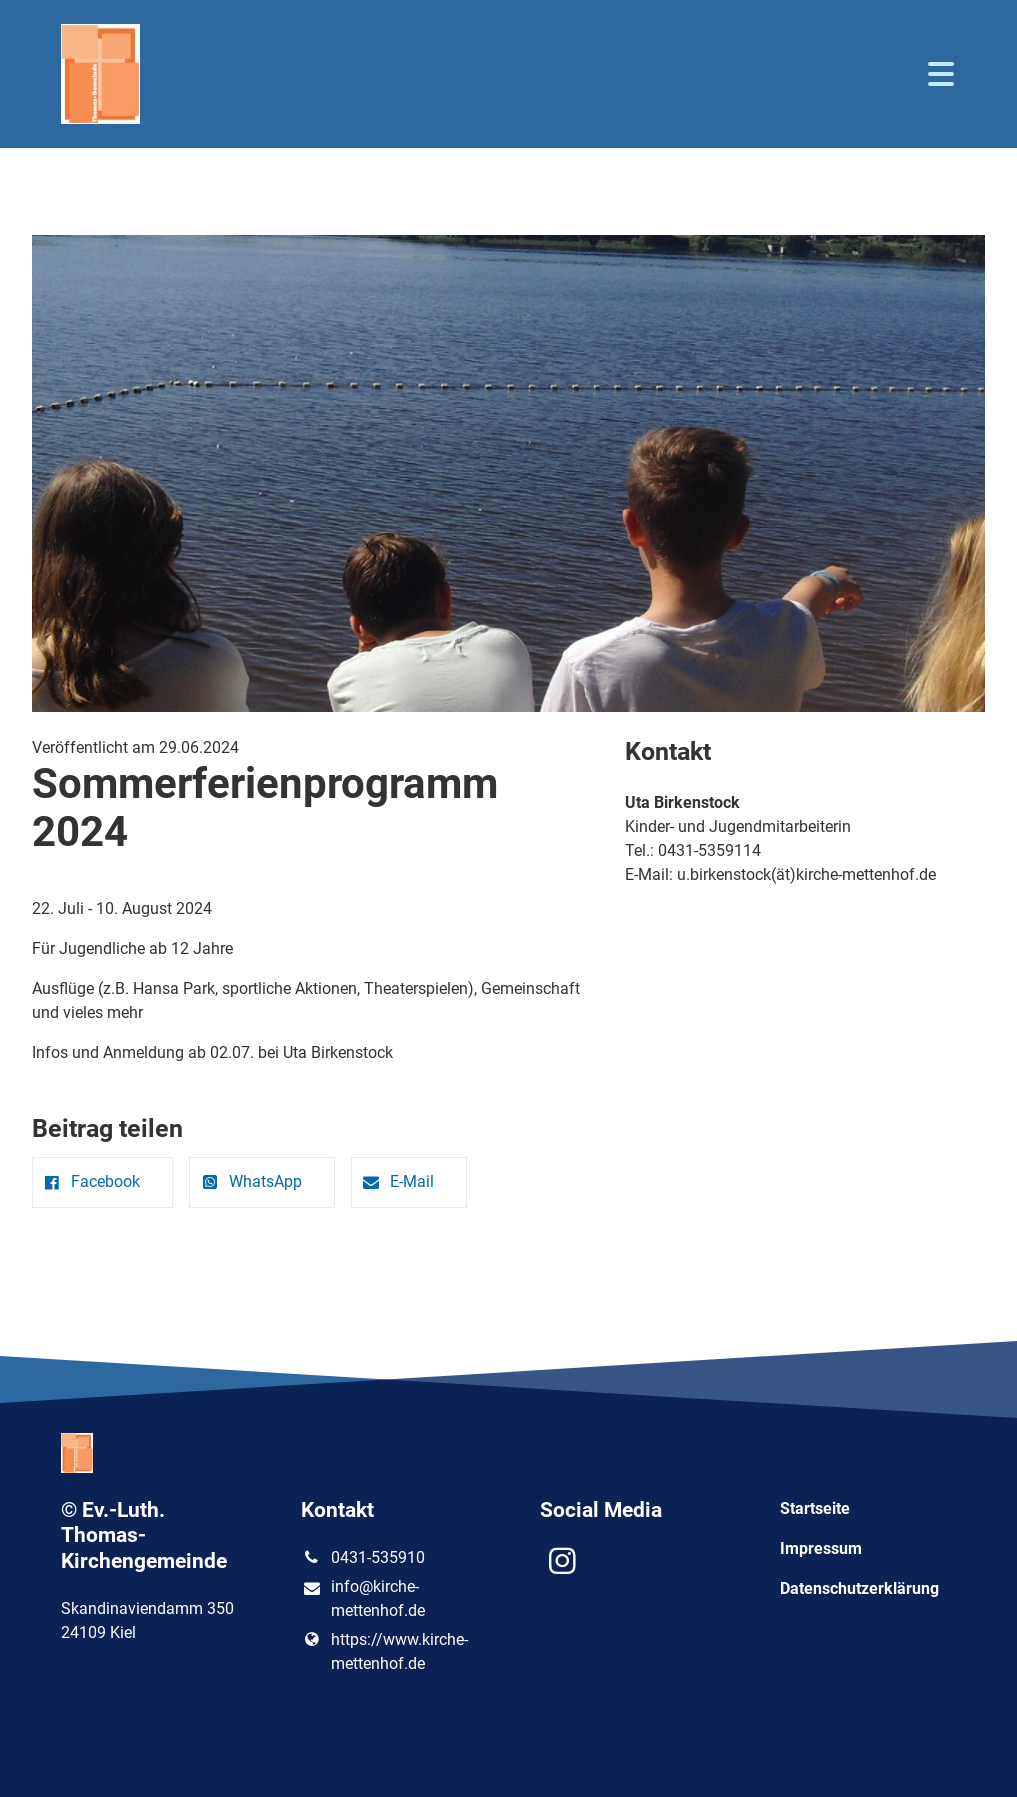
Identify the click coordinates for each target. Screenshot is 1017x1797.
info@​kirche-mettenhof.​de (363, 1600)
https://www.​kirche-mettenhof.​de (384, 1652)
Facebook (90, 1181)
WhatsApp (249, 1181)
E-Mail (397, 1181)
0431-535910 (363, 1558)
